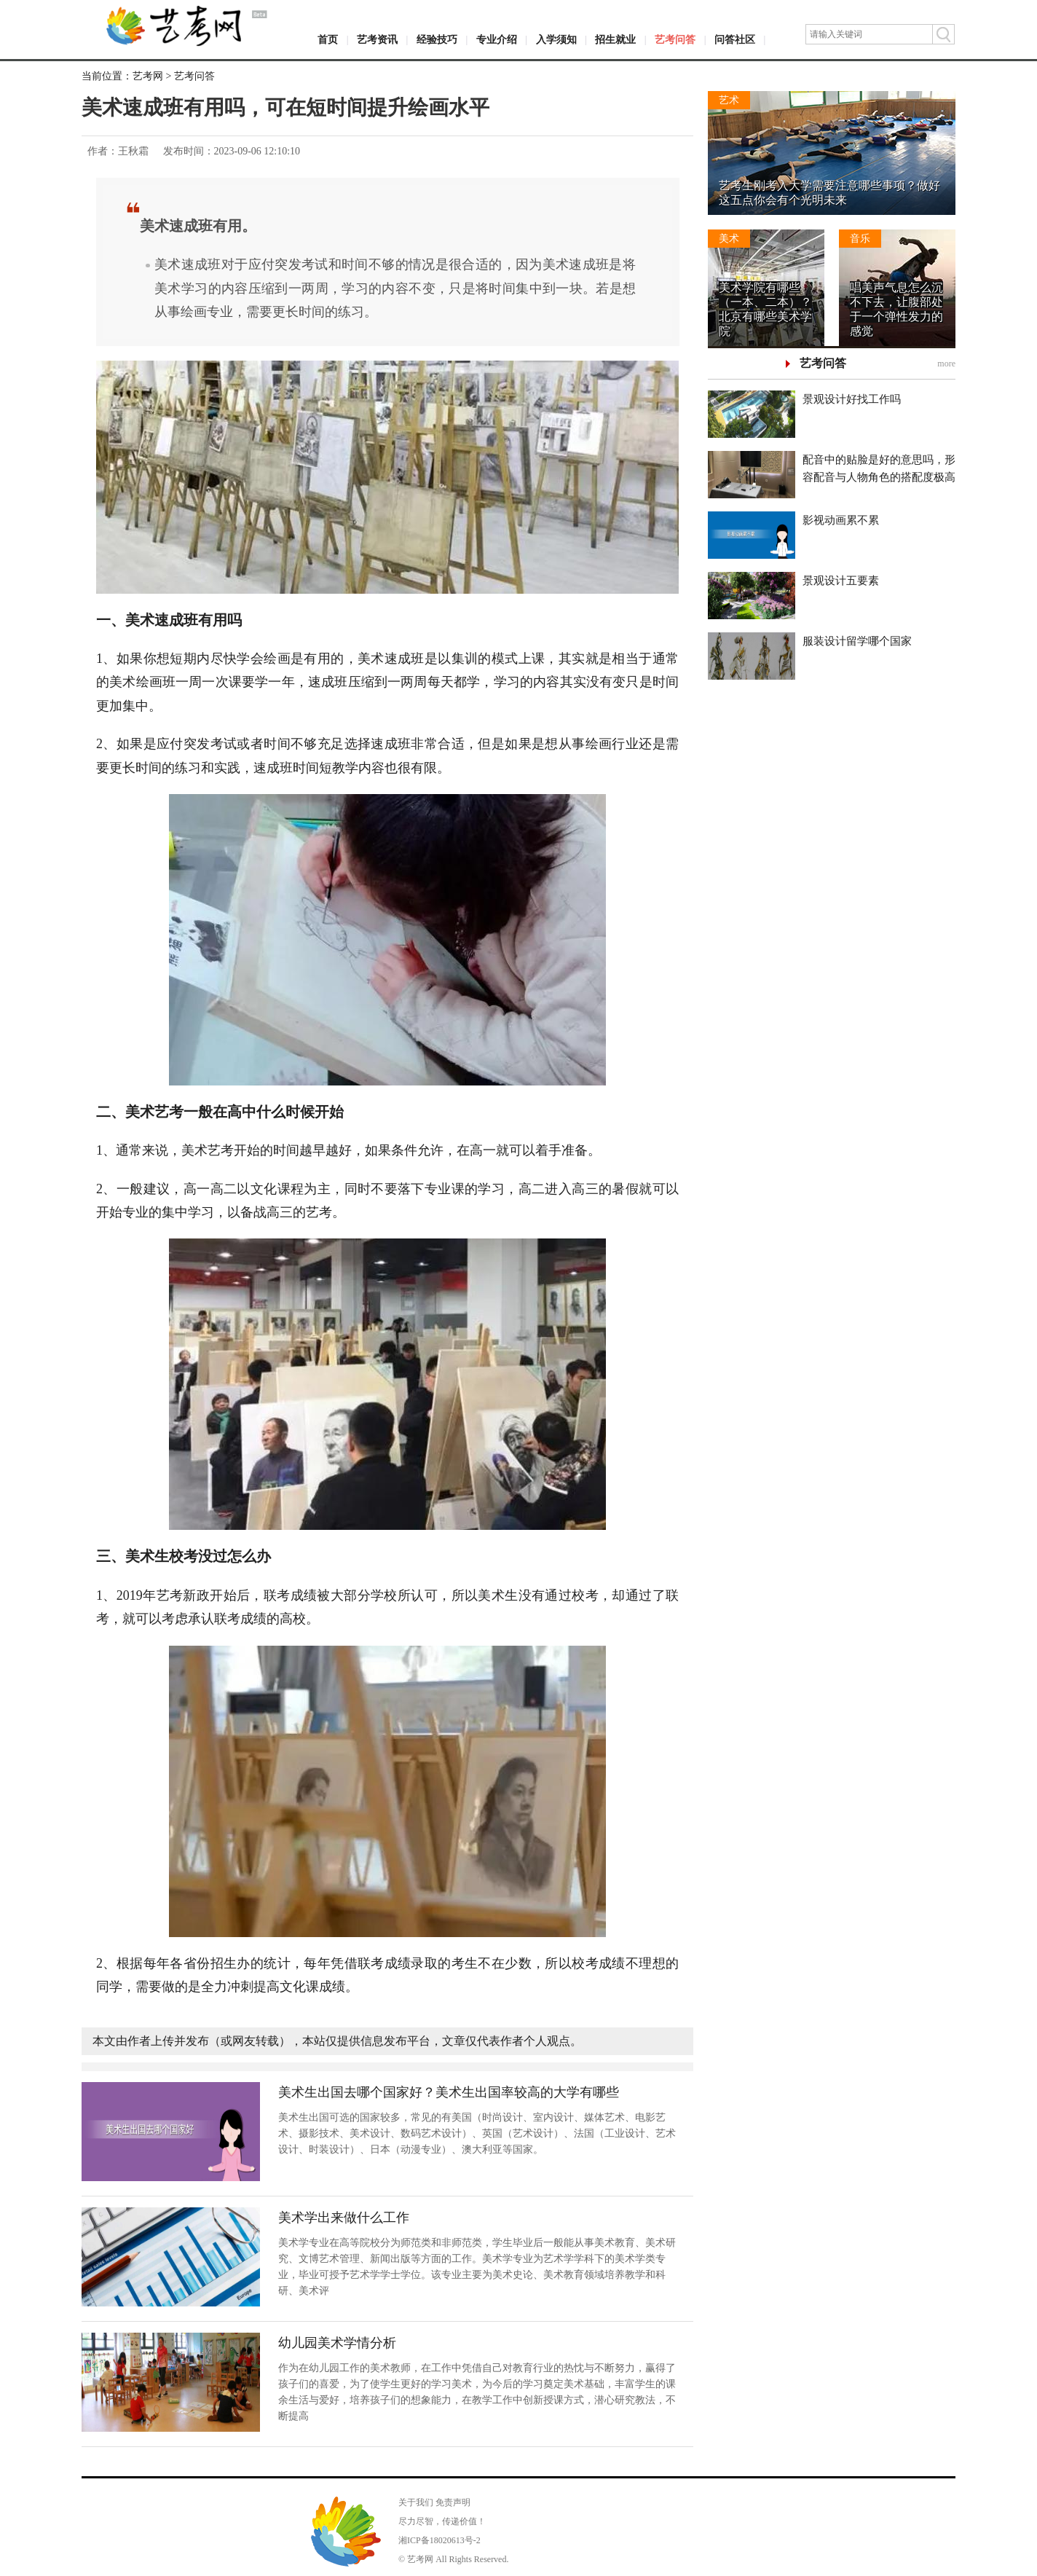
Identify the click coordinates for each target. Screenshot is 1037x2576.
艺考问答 (675, 39)
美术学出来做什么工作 (343, 2217)
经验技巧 (437, 39)
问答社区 (734, 39)
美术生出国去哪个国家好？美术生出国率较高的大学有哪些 (448, 2092)
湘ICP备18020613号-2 (439, 2540)
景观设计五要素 (841, 580)
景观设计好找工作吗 (852, 399)
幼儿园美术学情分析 (337, 2343)
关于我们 (415, 2502)
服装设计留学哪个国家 (857, 641)
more (946, 363)
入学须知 (556, 39)
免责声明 (452, 2502)
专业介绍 (496, 39)
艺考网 (148, 76)
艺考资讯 (377, 39)
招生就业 (615, 39)
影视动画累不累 (841, 520)
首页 (328, 39)
